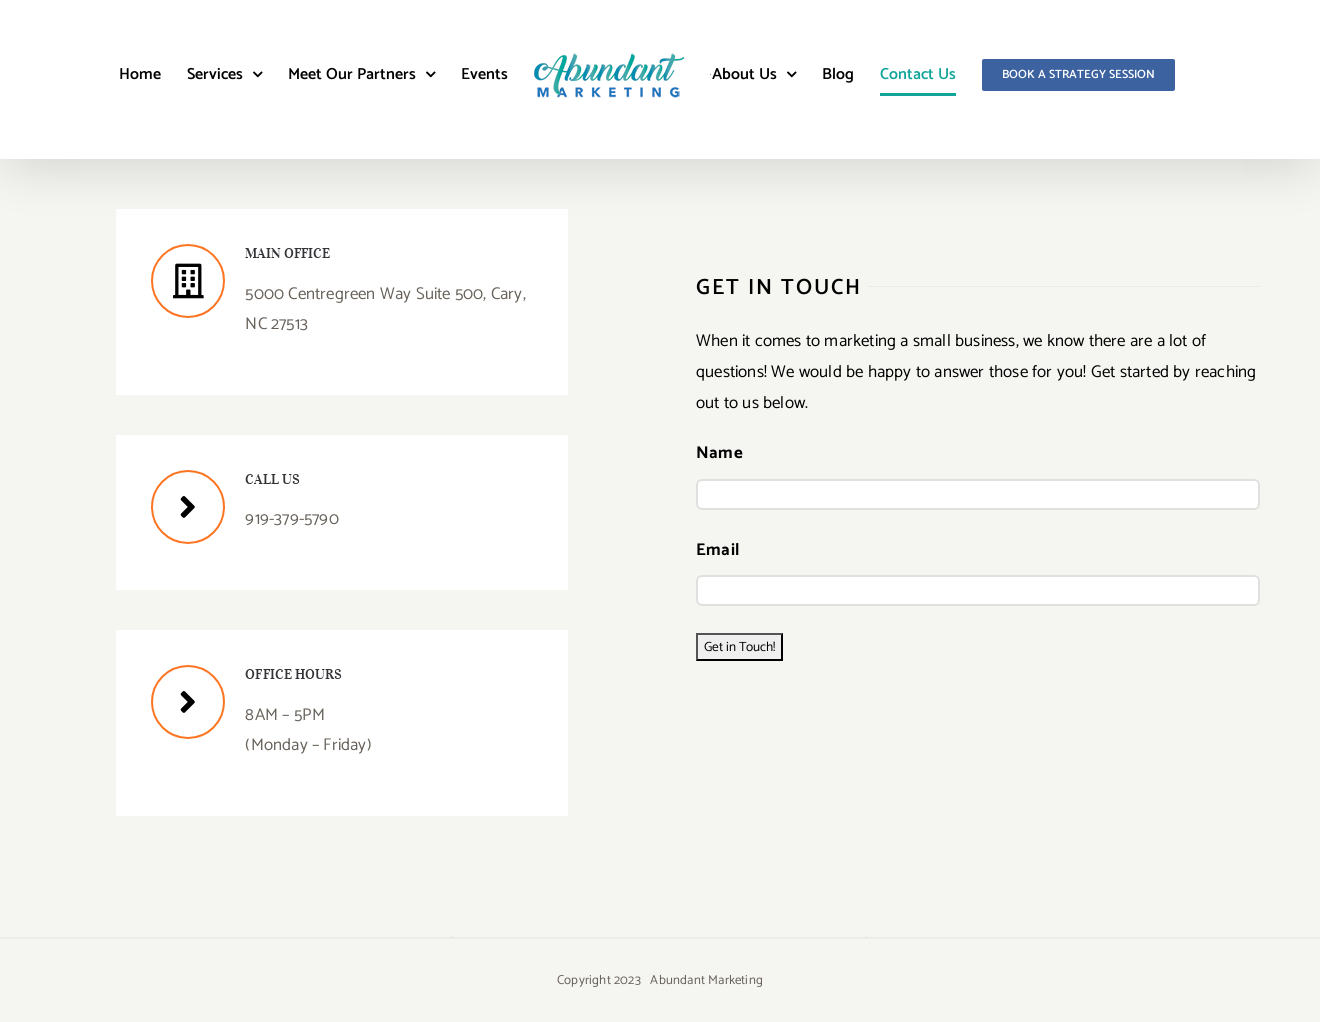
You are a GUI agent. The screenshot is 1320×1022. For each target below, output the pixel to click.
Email (717, 550)
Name (719, 453)
